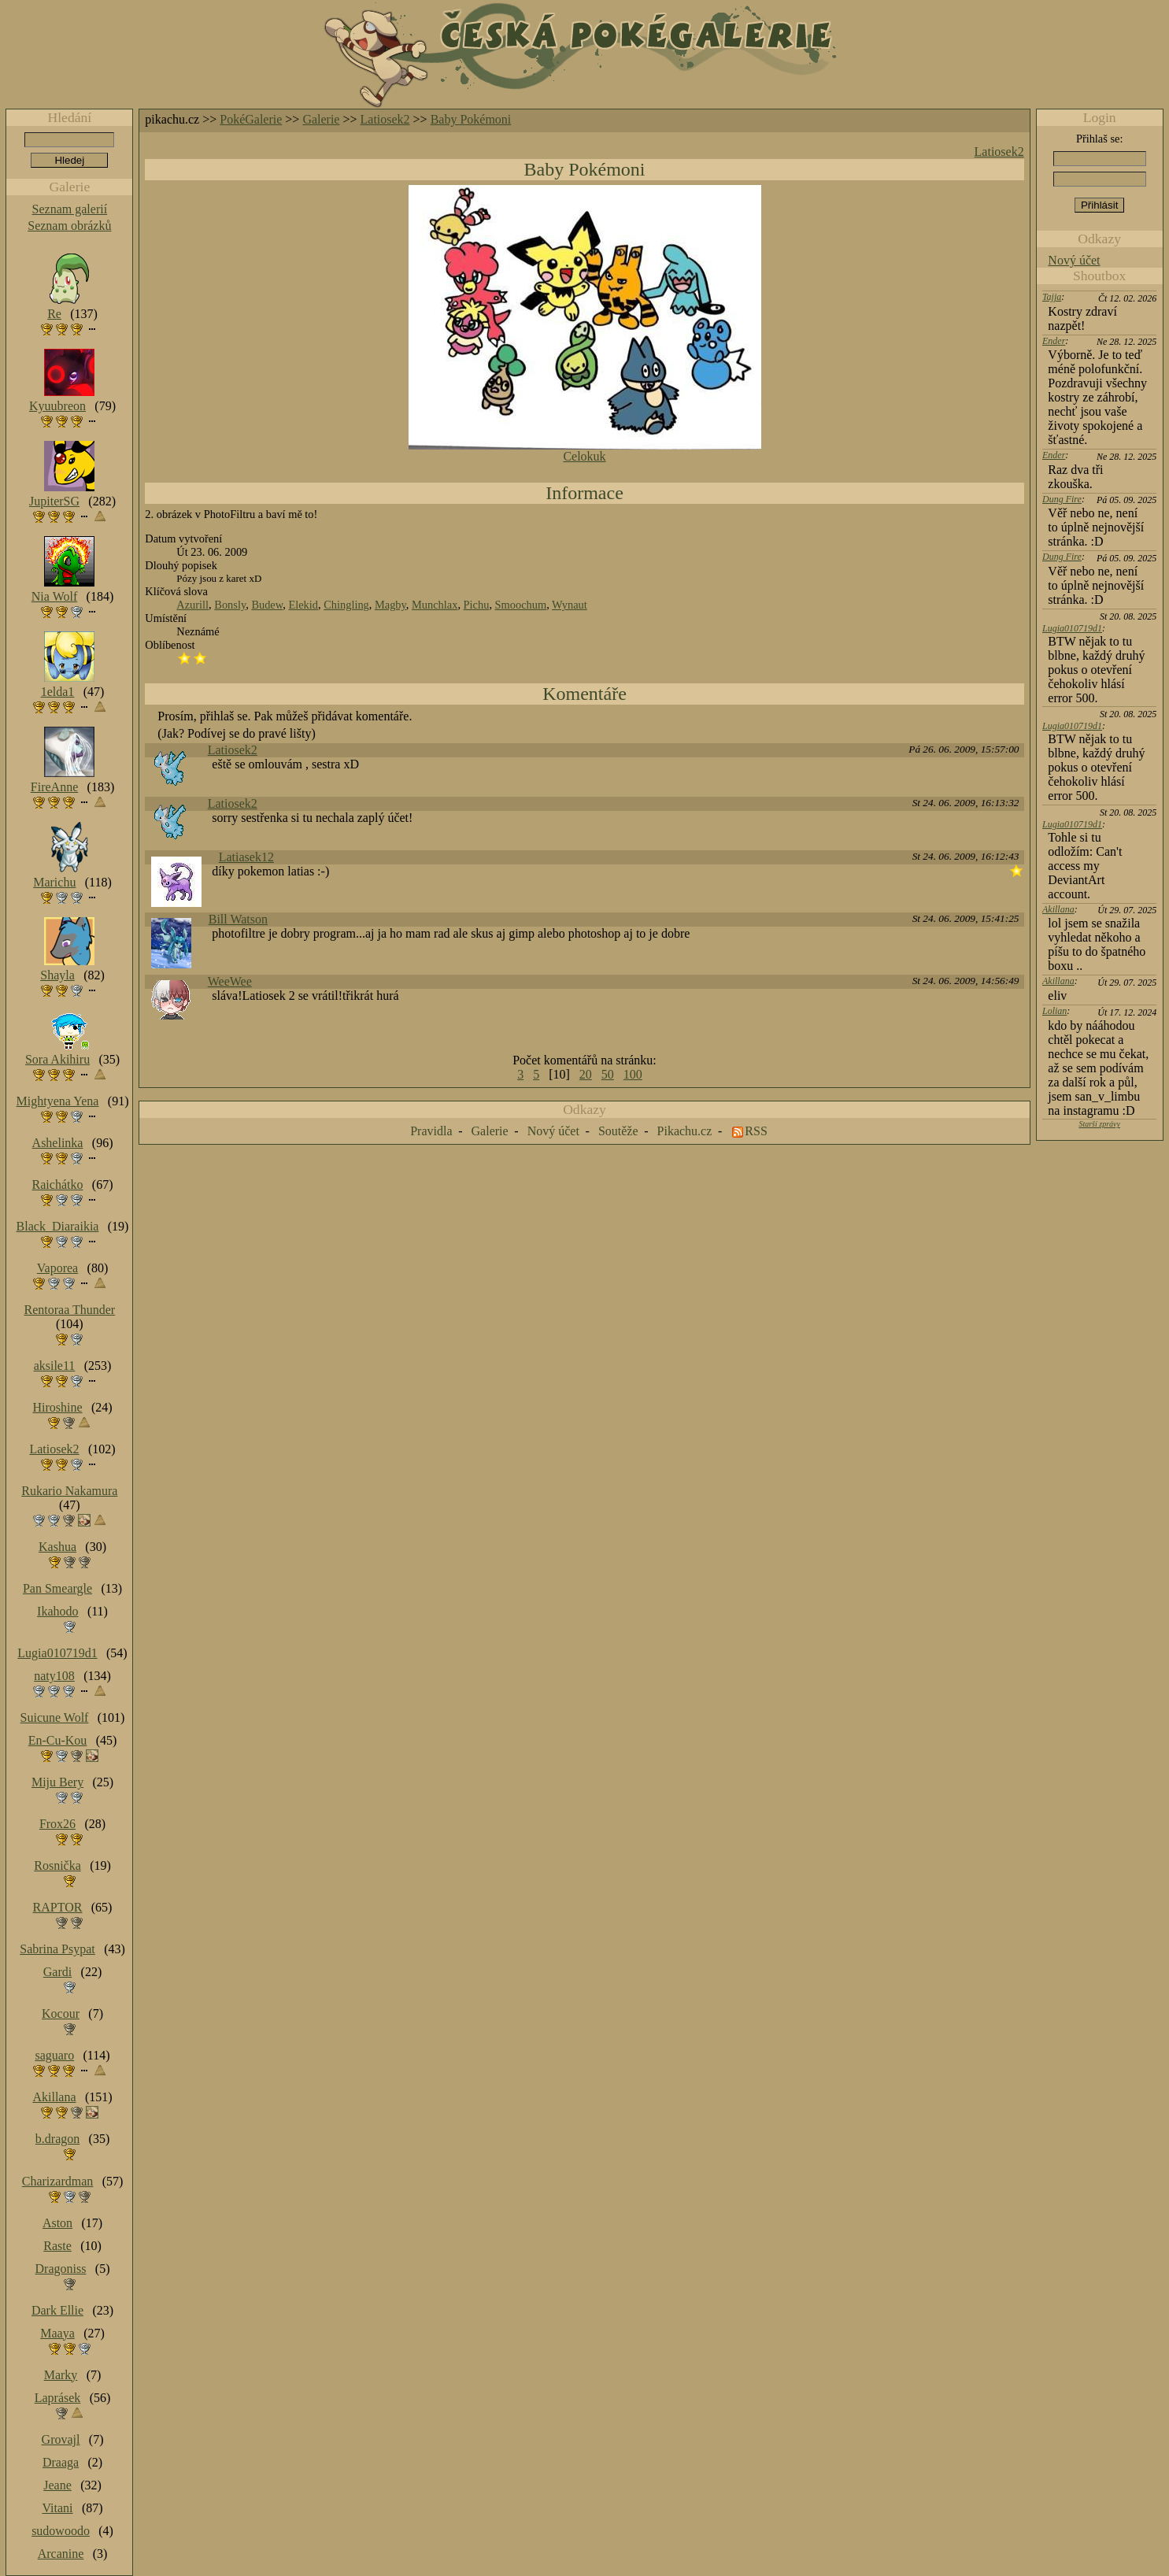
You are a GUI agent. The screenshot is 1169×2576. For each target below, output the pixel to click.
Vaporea (57, 1268)
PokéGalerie (251, 119)
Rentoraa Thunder (70, 1309)
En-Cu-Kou (57, 1740)
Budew (267, 604)
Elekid (303, 604)
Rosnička (57, 1865)
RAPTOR (58, 1907)
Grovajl (61, 2439)
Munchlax (434, 604)
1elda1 (58, 691)
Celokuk (584, 456)
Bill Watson (238, 919)
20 (585, 1074)
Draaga (61, 2462)
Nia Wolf (54, 596)
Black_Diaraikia (58, 1226)
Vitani (58, 2508)
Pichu (477, 604)
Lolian (1054, 1010)
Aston (57, 2223)
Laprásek (58, 2397)
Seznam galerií (70, 209)
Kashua (57, 1546)
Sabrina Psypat (57, 1949)
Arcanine (61, 2553)
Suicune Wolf (54, 1717)
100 (632, 1074)
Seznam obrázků (69, 225)
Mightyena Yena (58, 1101)
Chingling (346, 604)
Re (54, 313)
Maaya (57, 2333)
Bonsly (230, 604)
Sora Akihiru (57, 1059)
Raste (57, 2245)
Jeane (57, 2485)
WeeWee (230, 981)
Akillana (1058, 909)
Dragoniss (61, 2268)
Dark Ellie (57, 2310)
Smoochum (521, 604)
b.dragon (57, 2138)
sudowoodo (60, 2530)
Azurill (192, 604)
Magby (390, 604)
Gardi (57, 1971)
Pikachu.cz (684, 1131)
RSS (756, 1131)
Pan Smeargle (57, 1588)
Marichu (54, 882)
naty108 (54, 1675)
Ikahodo (57, 1611)
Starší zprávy (1099, 1124)
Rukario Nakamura (69, 1490)
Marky (61, 2375)
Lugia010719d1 (1072, 628)
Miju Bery (57, 1782)
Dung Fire (1062, 499)
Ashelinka (57, 1142)
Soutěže (618, 1131)
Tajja (1051, 296)
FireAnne (54, 787)
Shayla (57, 975)
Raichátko (57, 1184)
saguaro (54, 2055)
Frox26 (57, 1823)
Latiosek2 (385, 119)
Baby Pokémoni (471, 119)
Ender (1053, 340)
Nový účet (1074, 260)
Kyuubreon (57, 406)
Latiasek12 (246, 857)
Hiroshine (57, 1407)
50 (607, 1074)
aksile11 (55, 1365)
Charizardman (58, 2181)
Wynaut (569, 604)
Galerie (320, 119)
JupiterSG (54, 501)
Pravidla (431, 1131)
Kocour (61, 2013)
